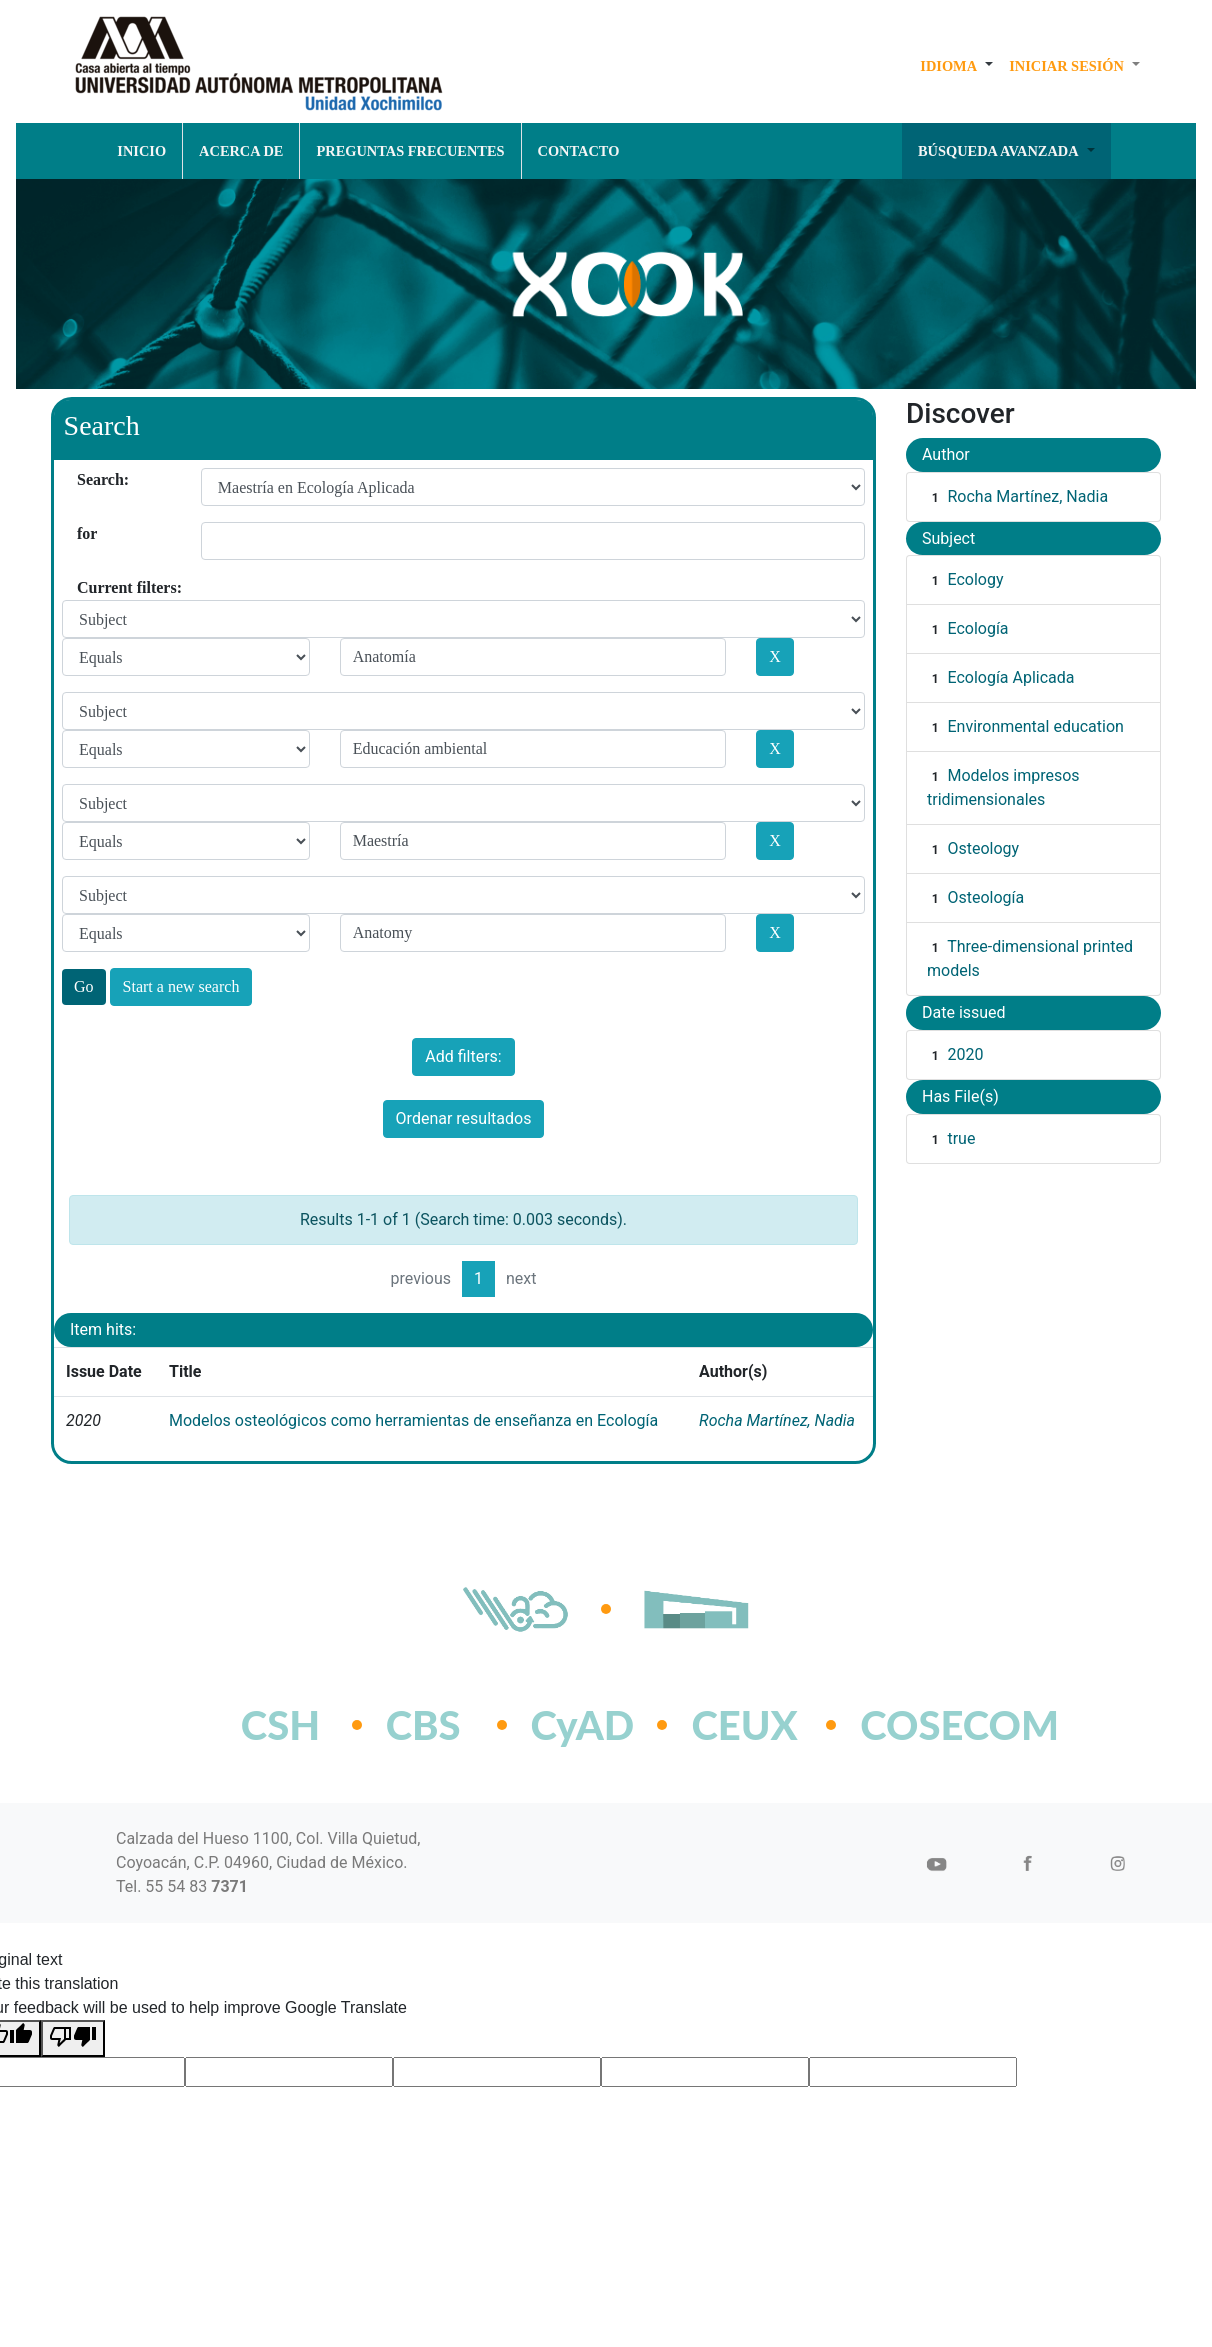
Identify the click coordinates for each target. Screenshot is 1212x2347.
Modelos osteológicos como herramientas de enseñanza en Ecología (413, 1420)
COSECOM (915, 1725)
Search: (84, 479)
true (961, 1138)
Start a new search (181, 986)
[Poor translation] (73, 2038)
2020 (965, 1054)
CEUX (744, 1725)
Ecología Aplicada (1010, 677)
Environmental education (1035, 726)
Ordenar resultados (464, 1118)
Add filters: (463, 1056)
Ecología (977, 628)
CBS (423, 1725)
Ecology (975, 579)
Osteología (985, 897)
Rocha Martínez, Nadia (777, 1420)
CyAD (583, 1725)
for (84, 533)
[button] (956, 66)
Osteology (983, 848)
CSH (280, 1725)
